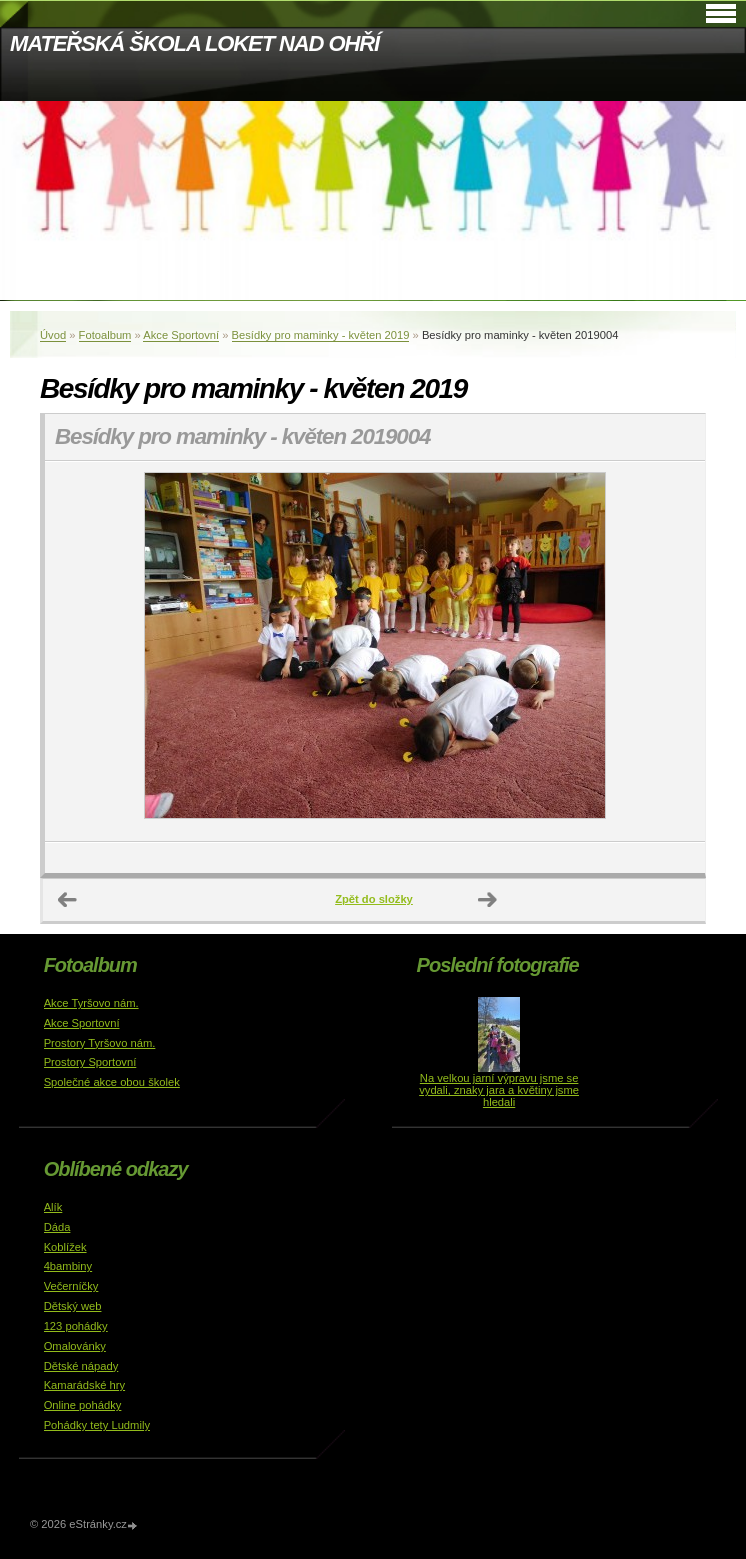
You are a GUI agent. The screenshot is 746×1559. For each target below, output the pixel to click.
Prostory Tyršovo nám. (100, 1043)
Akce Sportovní (181, 335)
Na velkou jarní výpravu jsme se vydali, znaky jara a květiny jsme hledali (499, 1090)
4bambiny (68, 1266)
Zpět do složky (374, 899)
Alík (53, 1207)
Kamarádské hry (84, 1385)
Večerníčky (71, 1286)
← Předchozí (68, 900)
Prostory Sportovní (90, 1062)
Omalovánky (75, 1346)
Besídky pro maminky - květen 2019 (321, 335)
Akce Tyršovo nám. (91, 1003)
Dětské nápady (81, 1366)
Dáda (57, 1227)
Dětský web (73, 1306)
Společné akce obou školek (112, 1082)
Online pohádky (83, 1405)
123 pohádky (76, 1326)
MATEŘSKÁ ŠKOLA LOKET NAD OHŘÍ (194, 43)
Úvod (53, 335)
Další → (488, 900)
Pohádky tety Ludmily (97, 1425)
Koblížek (65, 1247)
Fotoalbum (105, 335)
